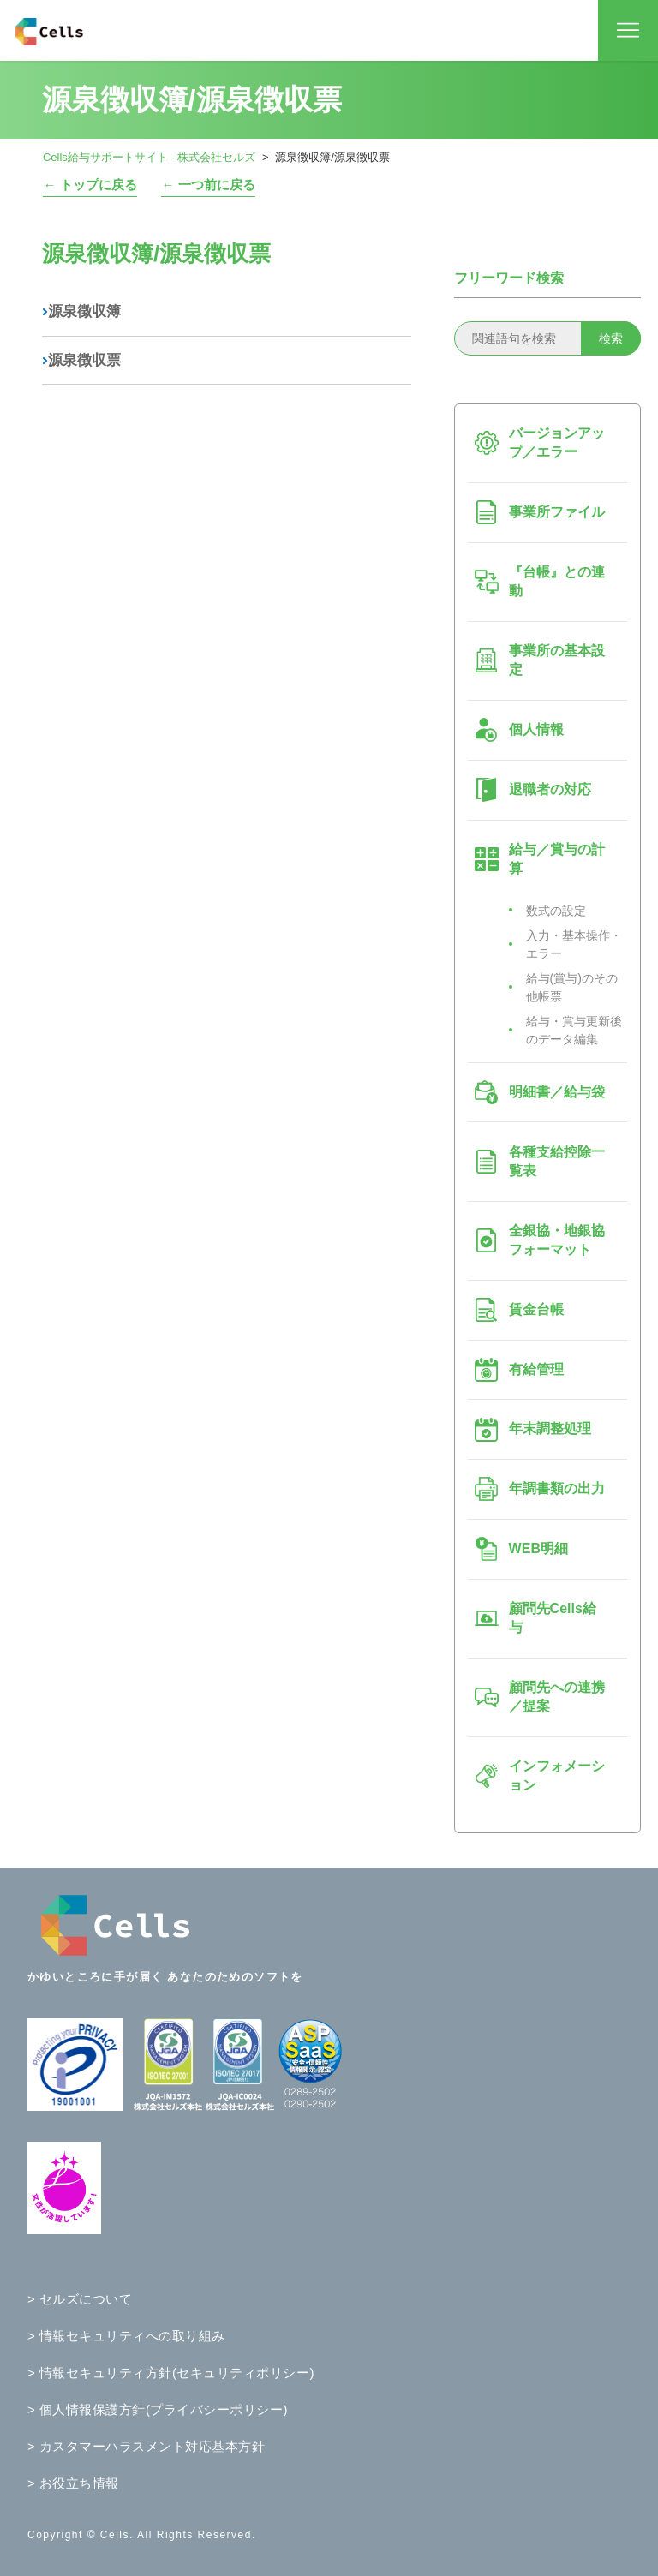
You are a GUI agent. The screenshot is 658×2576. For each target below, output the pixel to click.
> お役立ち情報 (73, 2483)
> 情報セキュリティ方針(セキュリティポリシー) (170, 2372)
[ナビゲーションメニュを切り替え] (628, 31)
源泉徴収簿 (81, 311)
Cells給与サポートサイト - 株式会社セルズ (149, 157)
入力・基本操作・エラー (574, 944)
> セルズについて (79, 2299)
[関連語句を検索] (547, 338)
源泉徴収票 (81, 360)
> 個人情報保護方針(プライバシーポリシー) (157, 2409)
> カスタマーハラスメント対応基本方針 (146, 2446)
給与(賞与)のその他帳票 (572, 987)
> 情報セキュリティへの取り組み (126, 2335)
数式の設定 (556, 910)
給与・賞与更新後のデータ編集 (574, 1030)
